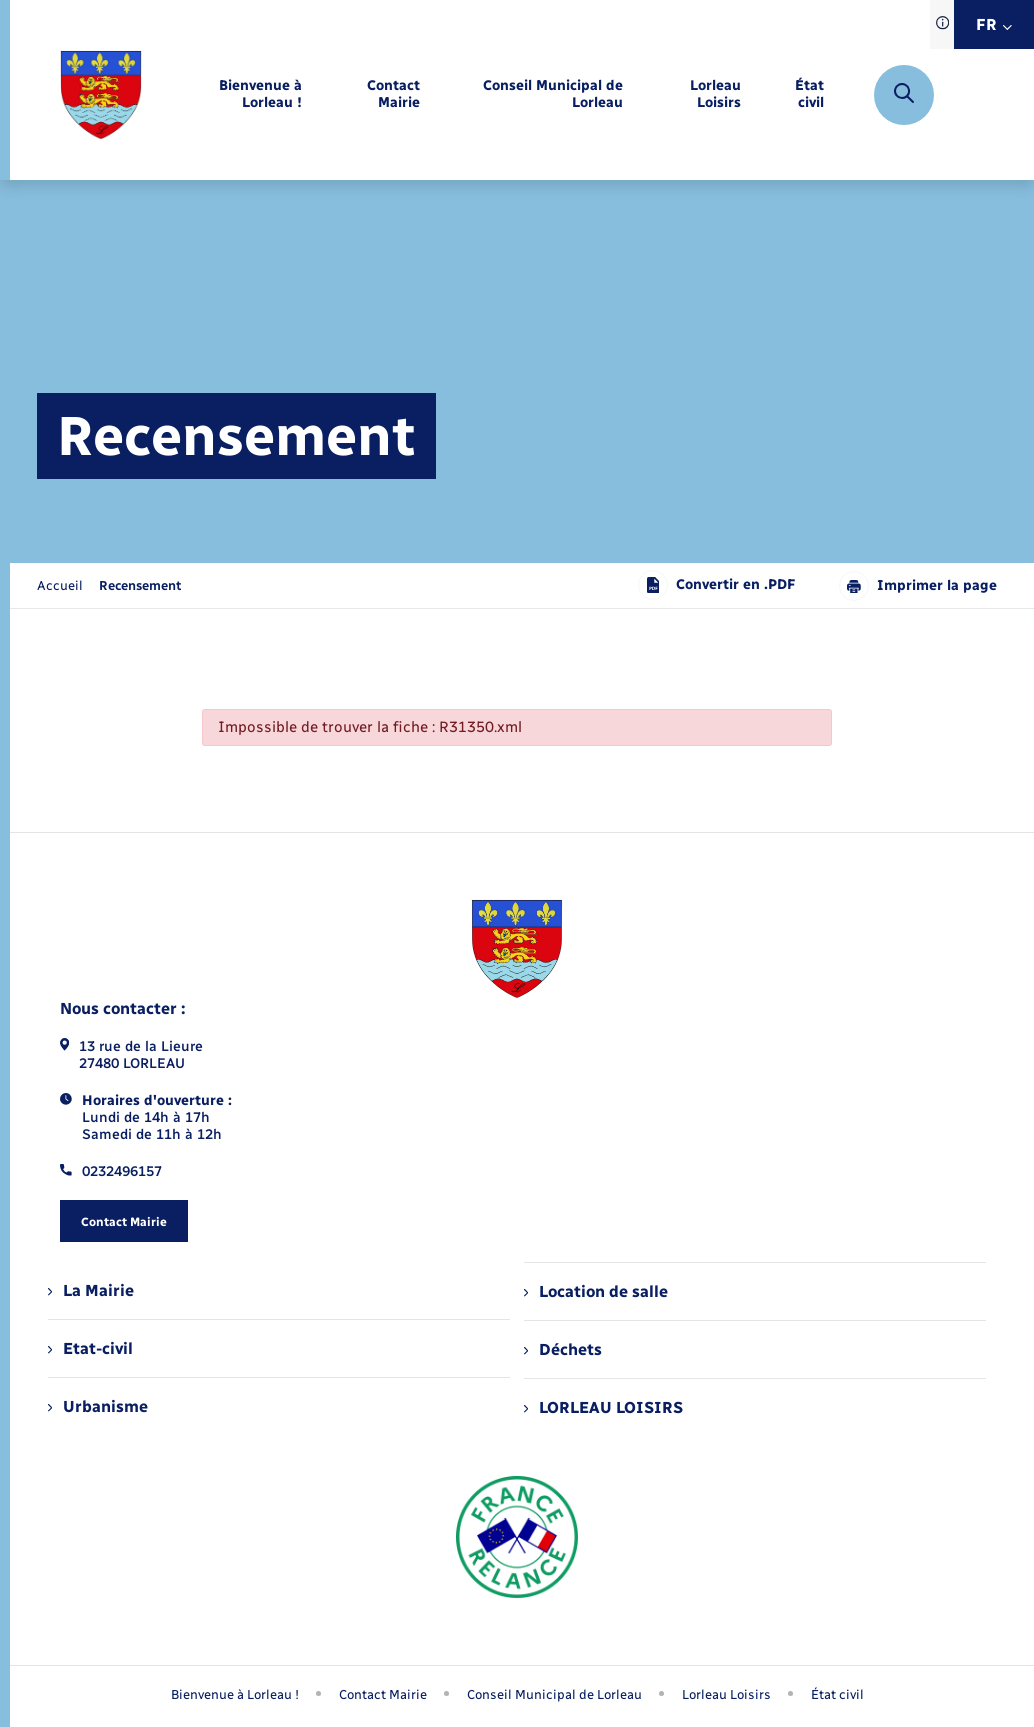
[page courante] (140, 585)
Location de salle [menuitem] (596, 1291)
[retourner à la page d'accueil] (101, 95)
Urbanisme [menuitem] (98, 1406)
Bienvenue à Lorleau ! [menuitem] (235, 1694)
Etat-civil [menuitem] (90, 1348)
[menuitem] (237, 95)
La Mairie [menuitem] (91, 1290)
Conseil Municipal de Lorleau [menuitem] (554, 1694)
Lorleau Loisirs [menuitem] (726, 1694)
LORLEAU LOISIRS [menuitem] (603, 1407)
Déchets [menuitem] (563, 1349)
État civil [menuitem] (837, 1694)
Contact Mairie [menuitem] (383, 1694)
